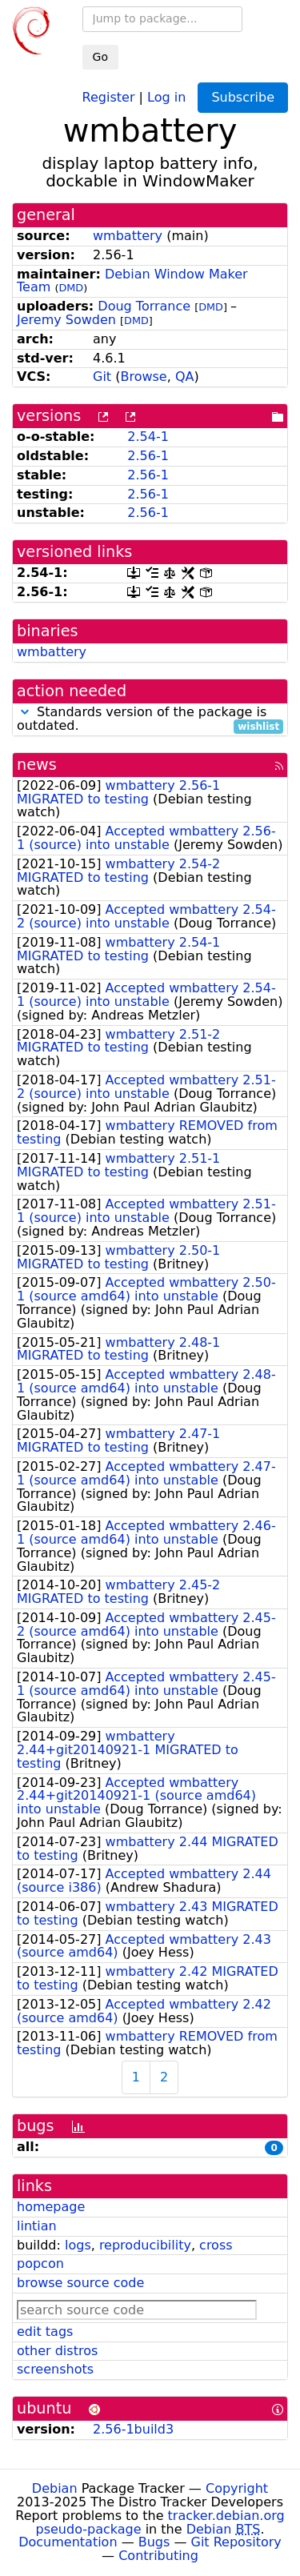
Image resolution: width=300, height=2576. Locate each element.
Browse (143, 376)
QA (184, 376)
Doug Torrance (144, 306)
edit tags (45, 2331)
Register (108, 96)
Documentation (67, 2542)
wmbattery (127, 235)
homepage (51, 2206)
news (37, 764)
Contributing (158, 2555)
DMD (70, 288)
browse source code (80, 2282)
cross (215, 2245)
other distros (57, 2350)
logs (78, 2245)
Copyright (237, 2488)
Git (102, 376)
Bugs (154, 2542)
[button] (25, 711)
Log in (166, 96)
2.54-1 (148, 436)
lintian (37, 2225)
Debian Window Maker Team (132, 280)
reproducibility (145, 2245)
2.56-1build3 (133, 2429)
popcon (40, 2263)
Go (100, 56)
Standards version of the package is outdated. (150, 719)
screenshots (55, 2369)
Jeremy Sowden (66, 319)
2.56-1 (148, 455)
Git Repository (236, 2542)
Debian (55, 2488)
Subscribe (242, 97)
